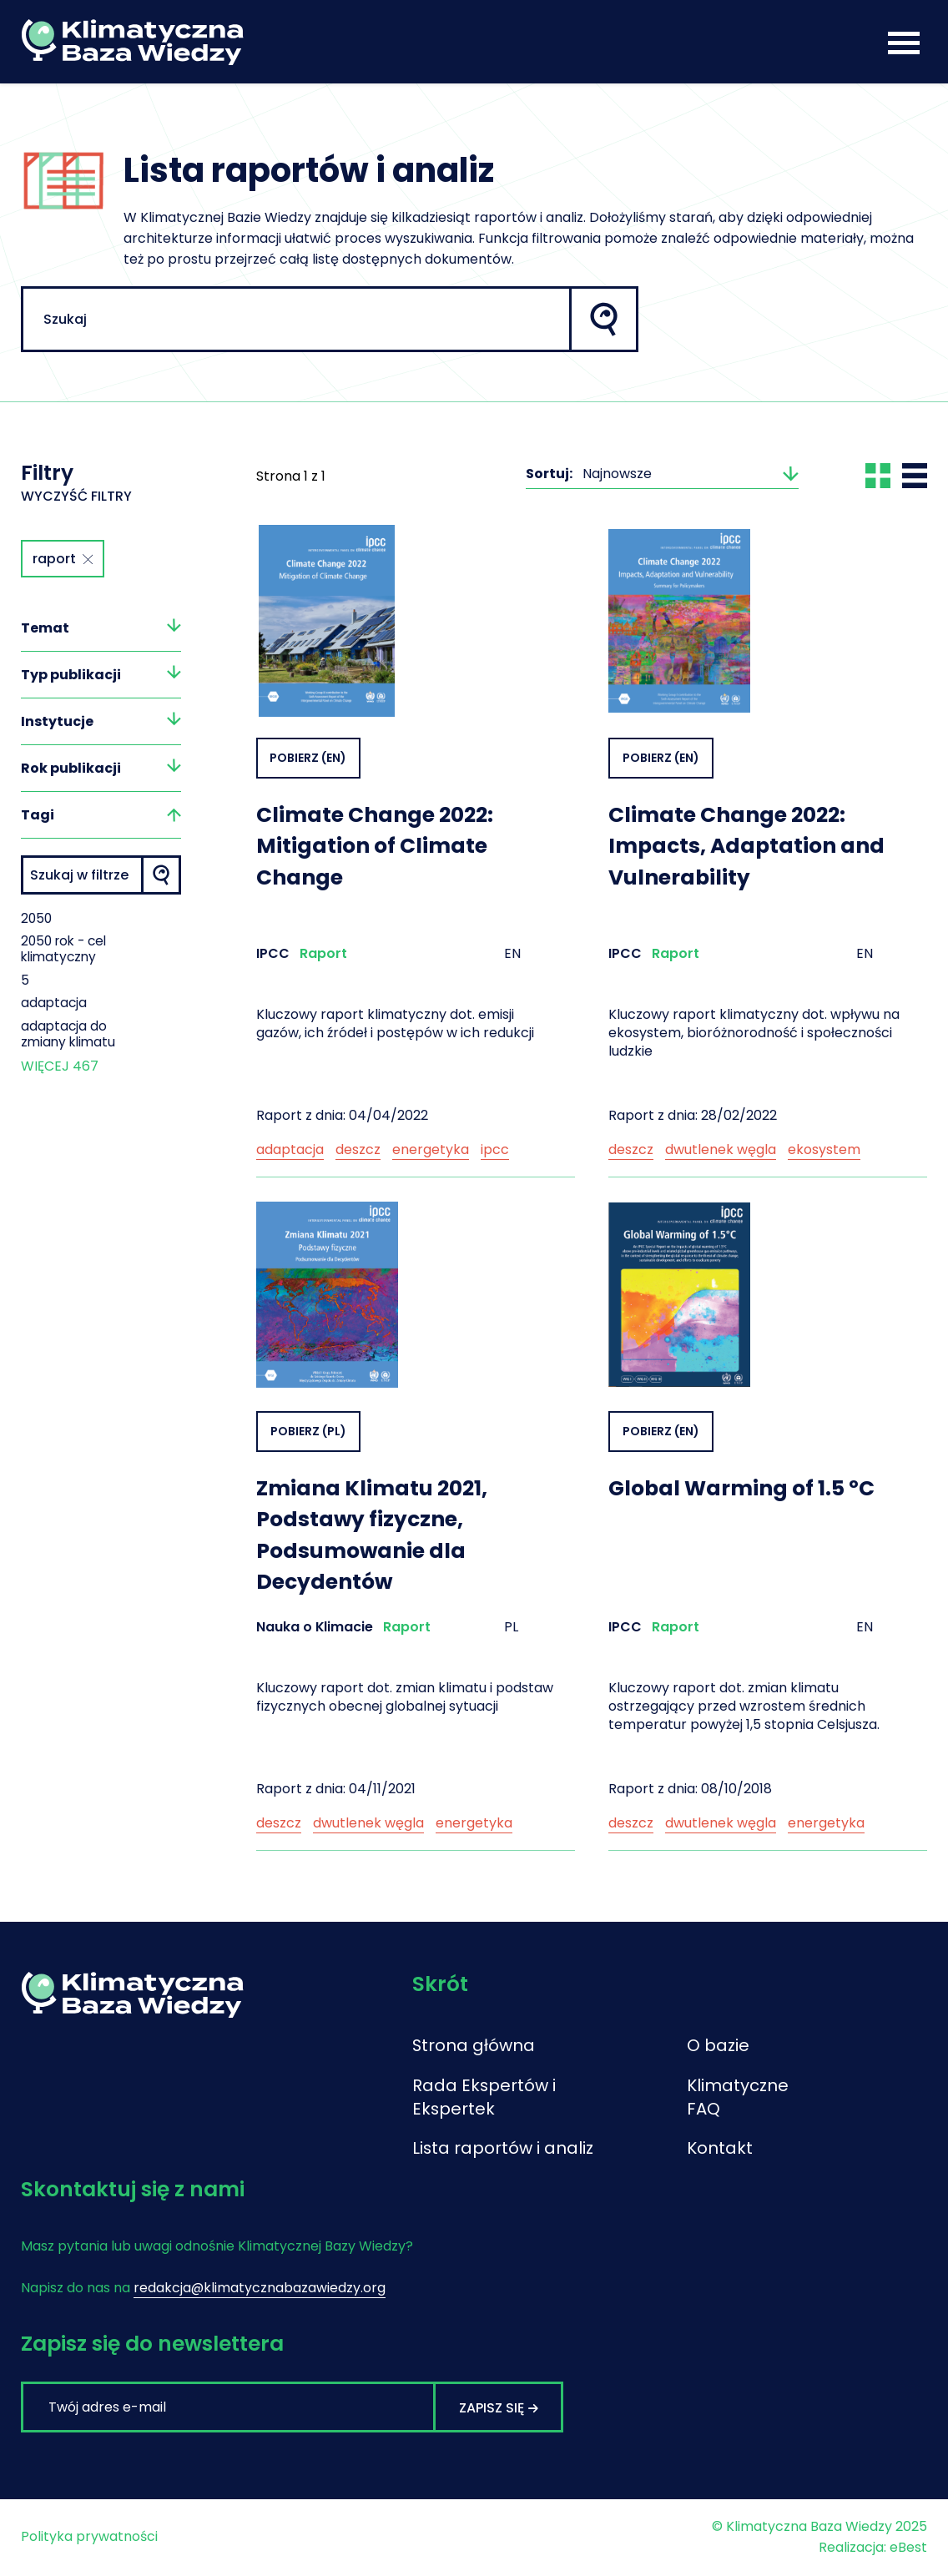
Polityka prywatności (89, 2538)
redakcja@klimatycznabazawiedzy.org (260, 2289)
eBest (908, 2548)
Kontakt (720, 2150)
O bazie (718, 2047)
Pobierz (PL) (308, 1431)
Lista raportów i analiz (503, 2150)
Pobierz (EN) (308, 757)
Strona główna (474, 2047)
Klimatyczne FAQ (738, 2098)
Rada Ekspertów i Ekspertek (484, 2098)
